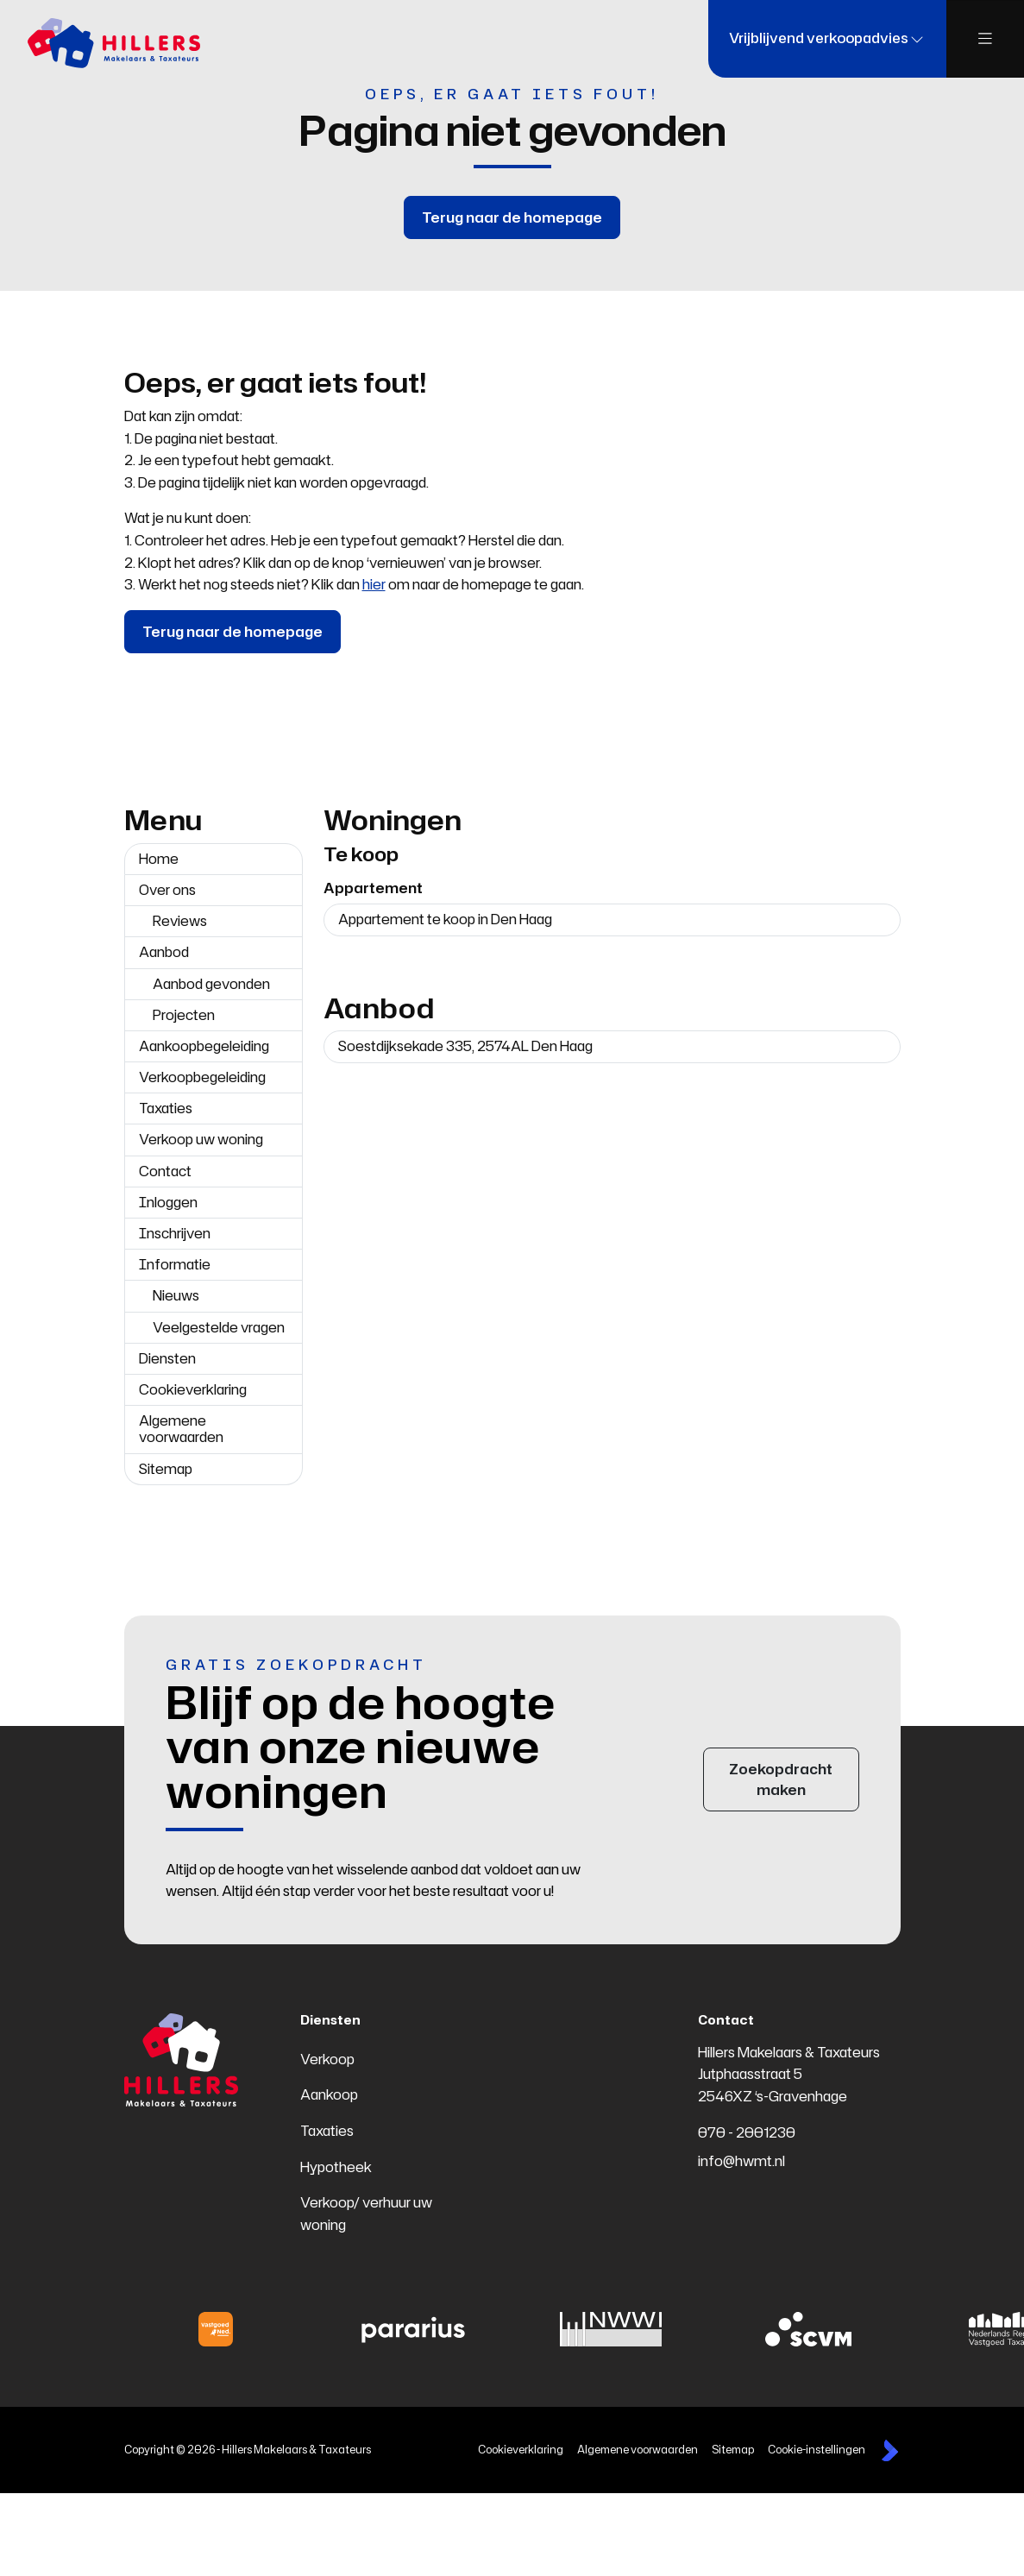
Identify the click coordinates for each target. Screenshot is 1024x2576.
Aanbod (164, 951)
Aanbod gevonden (211, 983)
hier (374, 584)
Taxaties (165, 1108)
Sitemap (165, 1468)
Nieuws (176, 1295)
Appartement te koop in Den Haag (445, 919)
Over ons (167, 889)
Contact (165, 1171)
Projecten (184, 1014)
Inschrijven (174, 1233)
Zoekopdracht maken (780, 1779)
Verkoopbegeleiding (202, 1077)
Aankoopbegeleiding (204, 1045)
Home (159, 858)
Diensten (167, 1358)
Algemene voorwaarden (181, 1428)
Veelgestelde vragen (219, 1327)
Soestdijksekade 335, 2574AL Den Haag (465, 1045)
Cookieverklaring (193, 1389)
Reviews (180, 920)
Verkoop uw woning (201, 1139)
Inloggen (168, 1202)
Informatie (174, 1264)
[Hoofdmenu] (985, 39)
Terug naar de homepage (512, 217)
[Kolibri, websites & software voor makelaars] (890, 2450)
